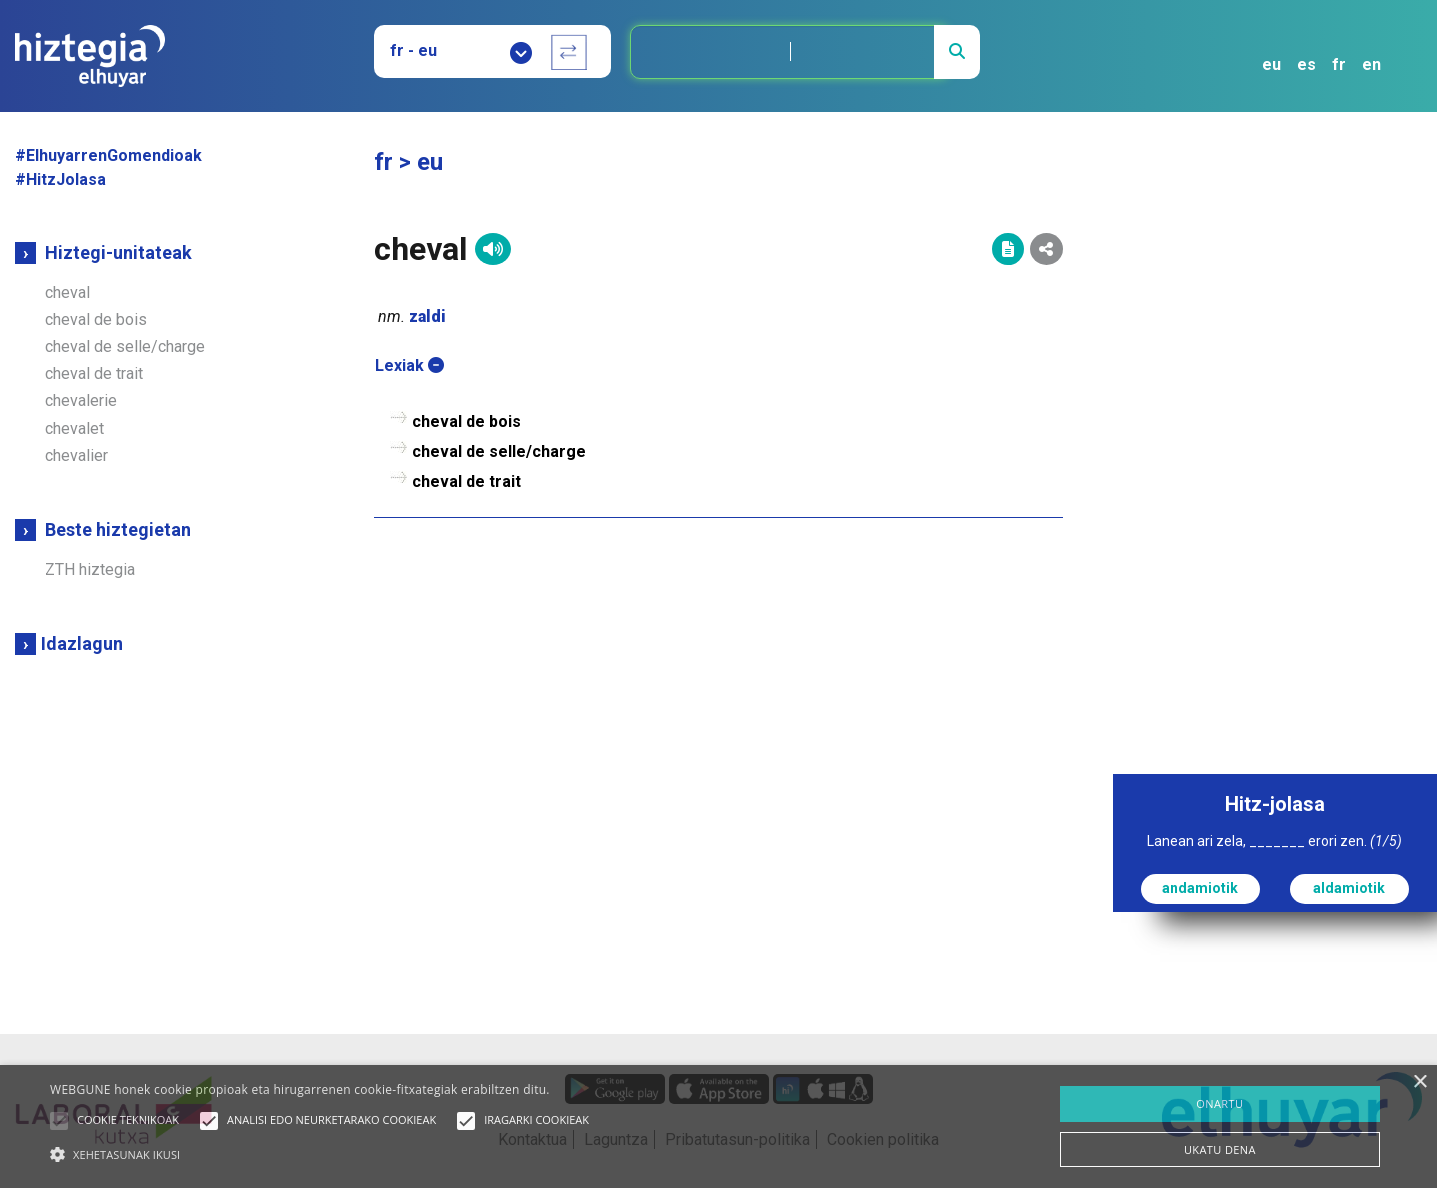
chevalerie (81, 400)
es (1306, 64)
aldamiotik (1349, 888)
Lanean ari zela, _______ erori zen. (1274, 841)
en (1371, 64)
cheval (67, 292)
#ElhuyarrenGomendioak (108, 155)
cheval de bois (96, 319)
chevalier (76, 455)
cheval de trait (94, 373)
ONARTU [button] (1219, 1103)
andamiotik (1200, 888)
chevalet (74, 428)
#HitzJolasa (60, 179)
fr (1339, 64)
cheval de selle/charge (125, 346)
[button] (59, 1121)
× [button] (1419, 1082)
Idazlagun (82, 643)
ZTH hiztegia (90, 569)
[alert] (718, 1126)
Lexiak (409, 365)
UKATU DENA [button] (1220, 1149)
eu (1271, 64)
